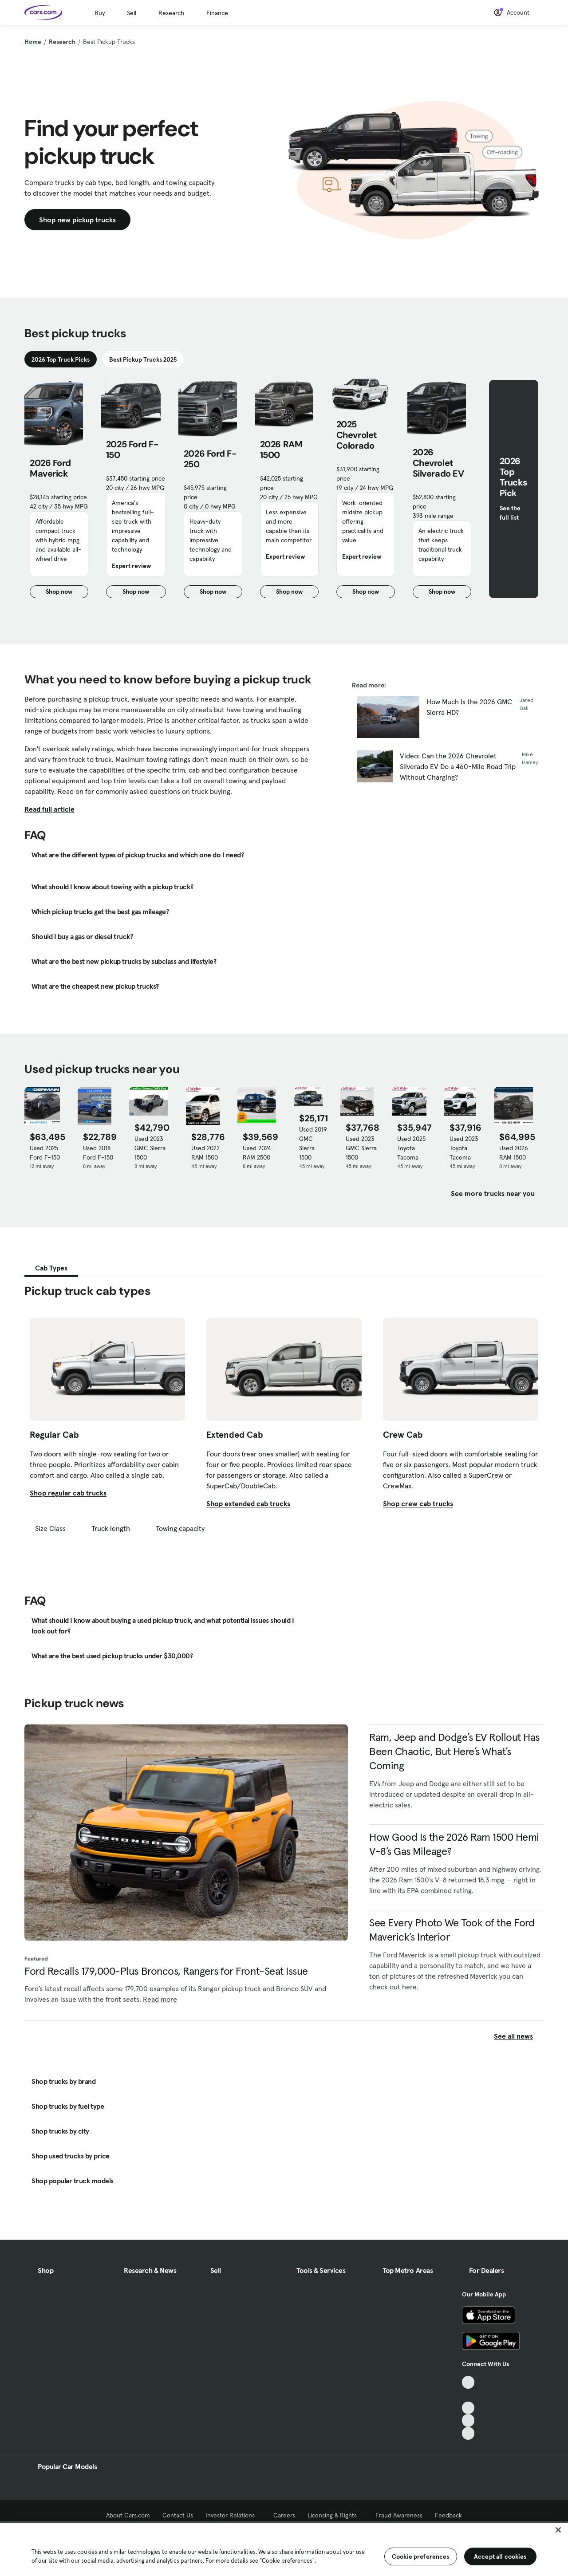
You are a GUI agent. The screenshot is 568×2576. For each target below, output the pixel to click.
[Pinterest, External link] (468, 2433)
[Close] (558, 2530)
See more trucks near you (493, 1193)
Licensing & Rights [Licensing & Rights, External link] (335, 2515)
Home (32, 42)
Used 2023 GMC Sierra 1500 (150, 1148)
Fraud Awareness (398, 2515)
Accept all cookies (500, 2556)
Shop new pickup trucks (77, 219)
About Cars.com (128, 2515)
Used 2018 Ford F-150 (98, 1152)
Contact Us (177, 2515)
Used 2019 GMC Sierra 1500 (313, 1143)
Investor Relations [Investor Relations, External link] (233, 2515)
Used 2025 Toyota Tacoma (411, 1148)
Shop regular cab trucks (68, 1492)
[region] (284, 2548)
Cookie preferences (421, 2556)
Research (171, 13)
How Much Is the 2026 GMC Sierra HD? (469, 707)
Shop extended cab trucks (248, 1503)
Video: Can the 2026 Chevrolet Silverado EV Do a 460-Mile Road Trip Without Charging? (458, 766)
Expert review (131, 566)
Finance (217, 13)
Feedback (448, 2515)
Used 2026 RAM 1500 (513, 1152)
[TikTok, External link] (468, 2382)
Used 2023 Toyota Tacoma (464, 1148)
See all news (519, 2036)
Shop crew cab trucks (418, 1503)
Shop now (67, 593)
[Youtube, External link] (468, 2408)
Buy (100, 13)
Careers (284, 2515)
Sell (131, 13)
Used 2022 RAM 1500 (205, 1152)
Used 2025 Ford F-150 (45, 1152)
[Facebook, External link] (468, 2395)
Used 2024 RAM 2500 (257, 1152)
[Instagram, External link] (468, 2420)
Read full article (49, 809)
